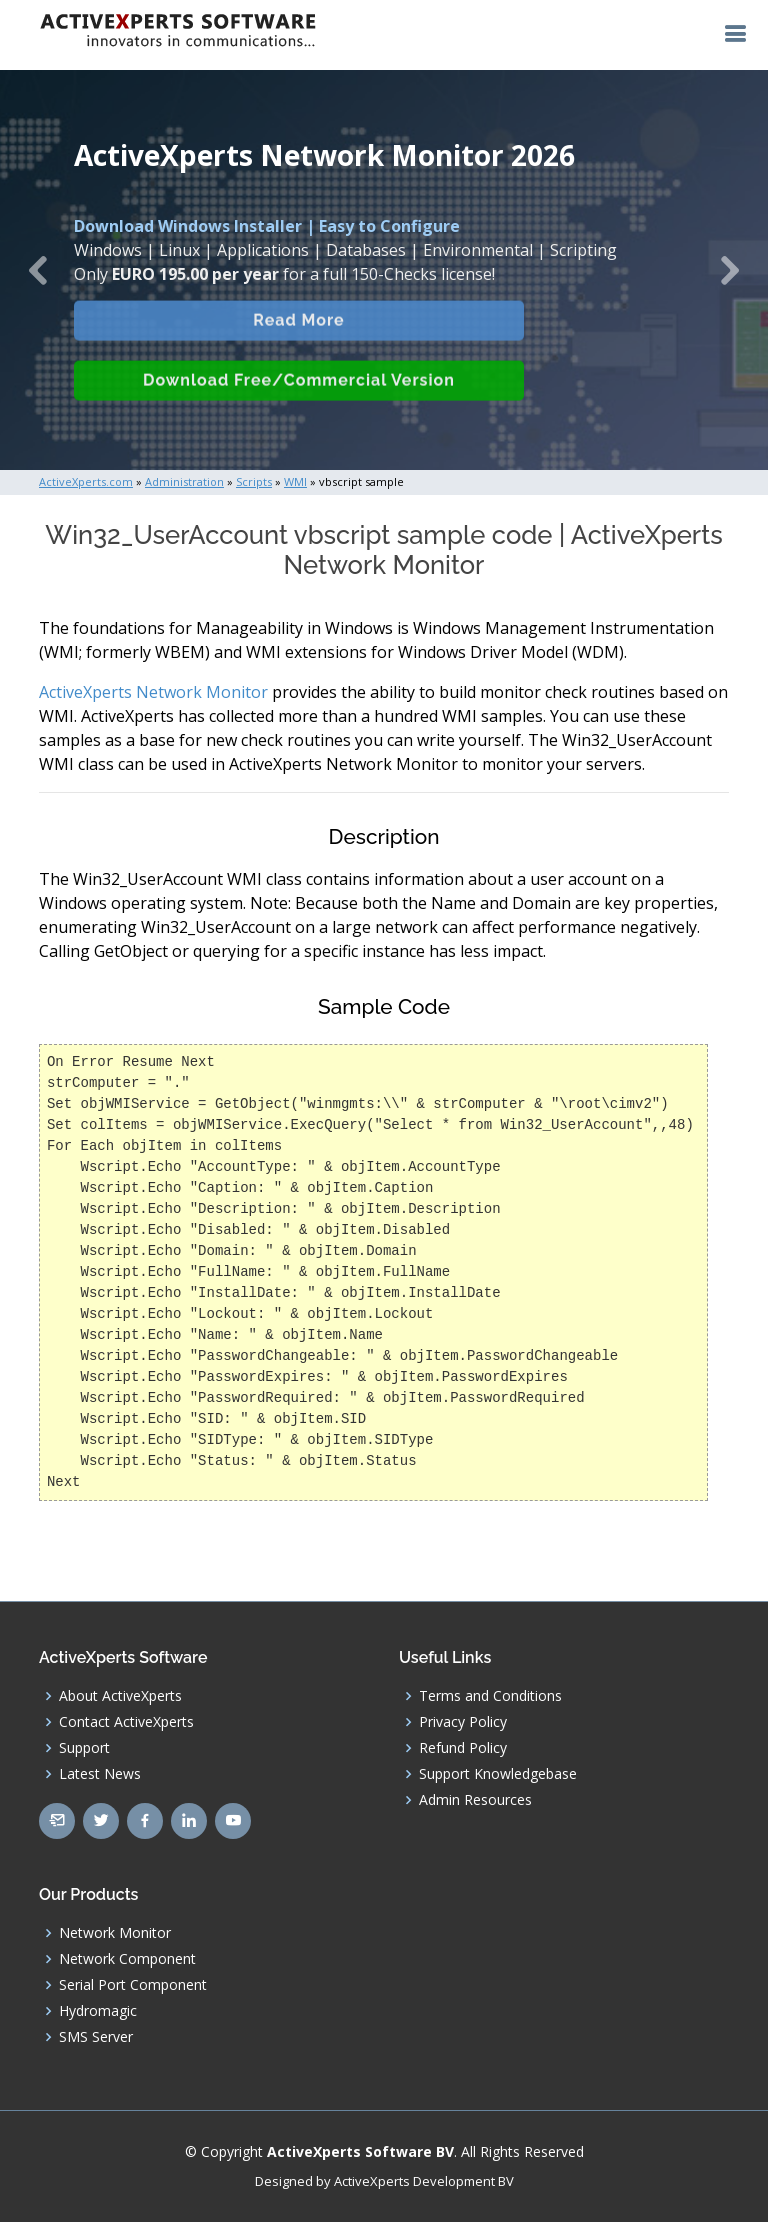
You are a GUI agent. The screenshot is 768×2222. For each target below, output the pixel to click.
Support (84, 1748)
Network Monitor (115, 1933)
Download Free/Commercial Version (299, 394)
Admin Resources (475, 1800)
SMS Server (96, 2037)
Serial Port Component (133, 1985)
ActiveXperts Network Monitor (153, 692)
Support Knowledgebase (498, 1774)
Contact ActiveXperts (126, 1722)
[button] (38, 270)
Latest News (100, 1774)
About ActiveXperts (120, 1696)
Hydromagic (98, 2011)
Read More (298, 334)
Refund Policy (463, 1748)
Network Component (127, 1959)
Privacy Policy (463, 1722)
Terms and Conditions (490, 1696)
